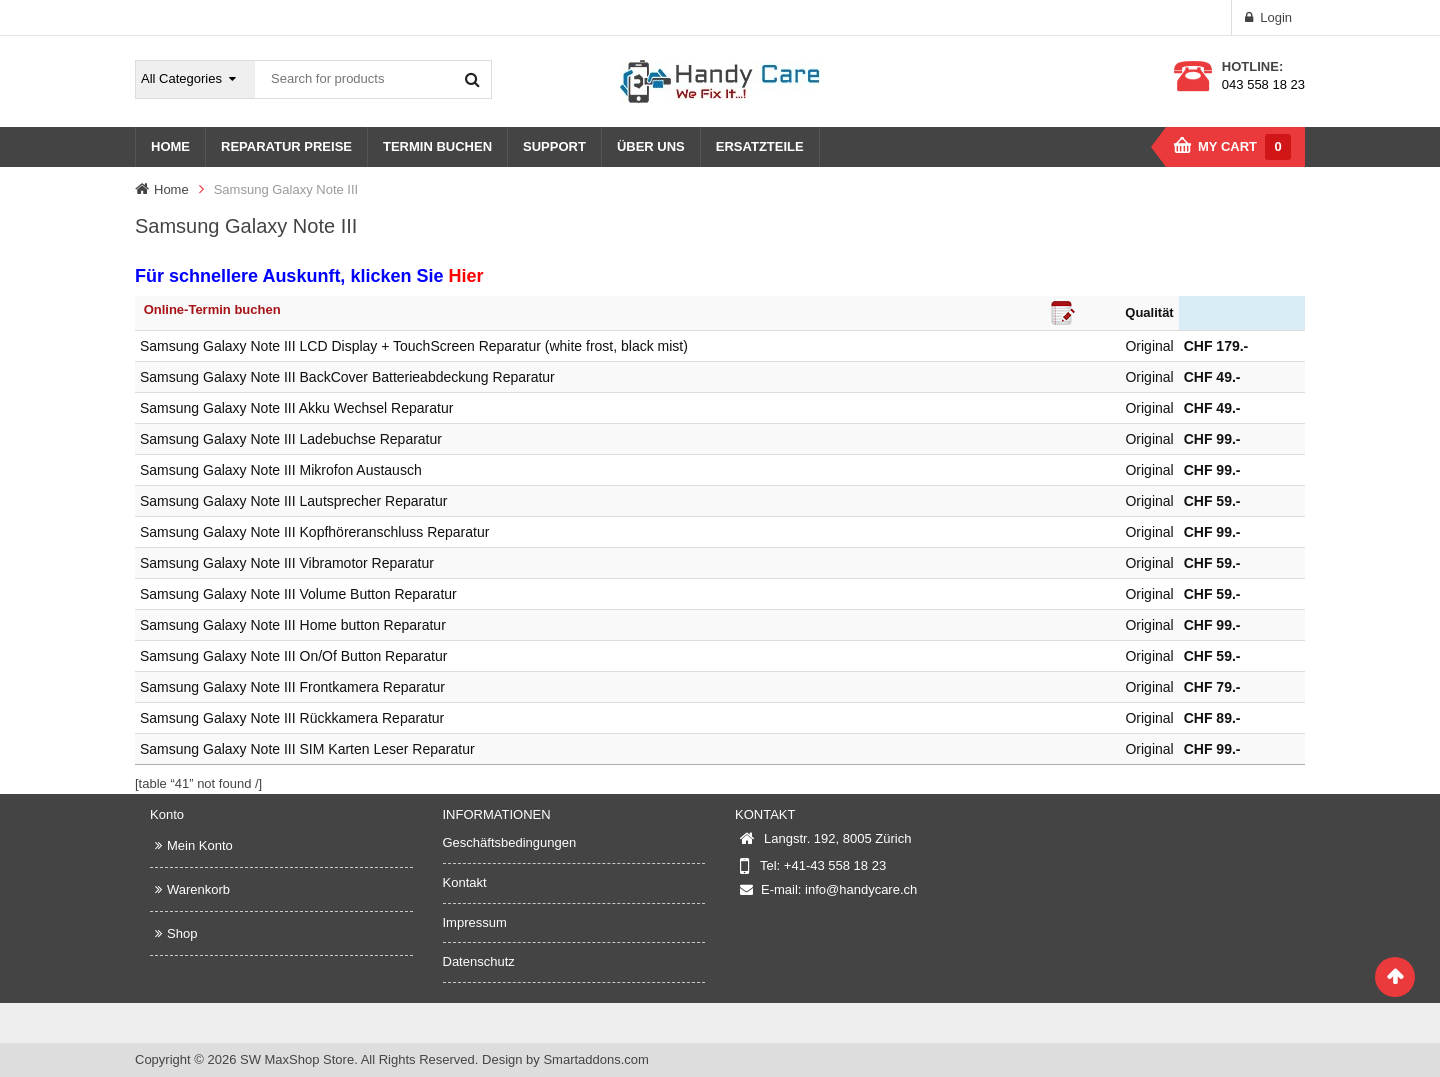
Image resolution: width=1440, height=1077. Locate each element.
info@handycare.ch (861, 889)
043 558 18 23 (1263, 84)
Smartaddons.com (596, 1059)
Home (171, 189)
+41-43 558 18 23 (835, 865)
